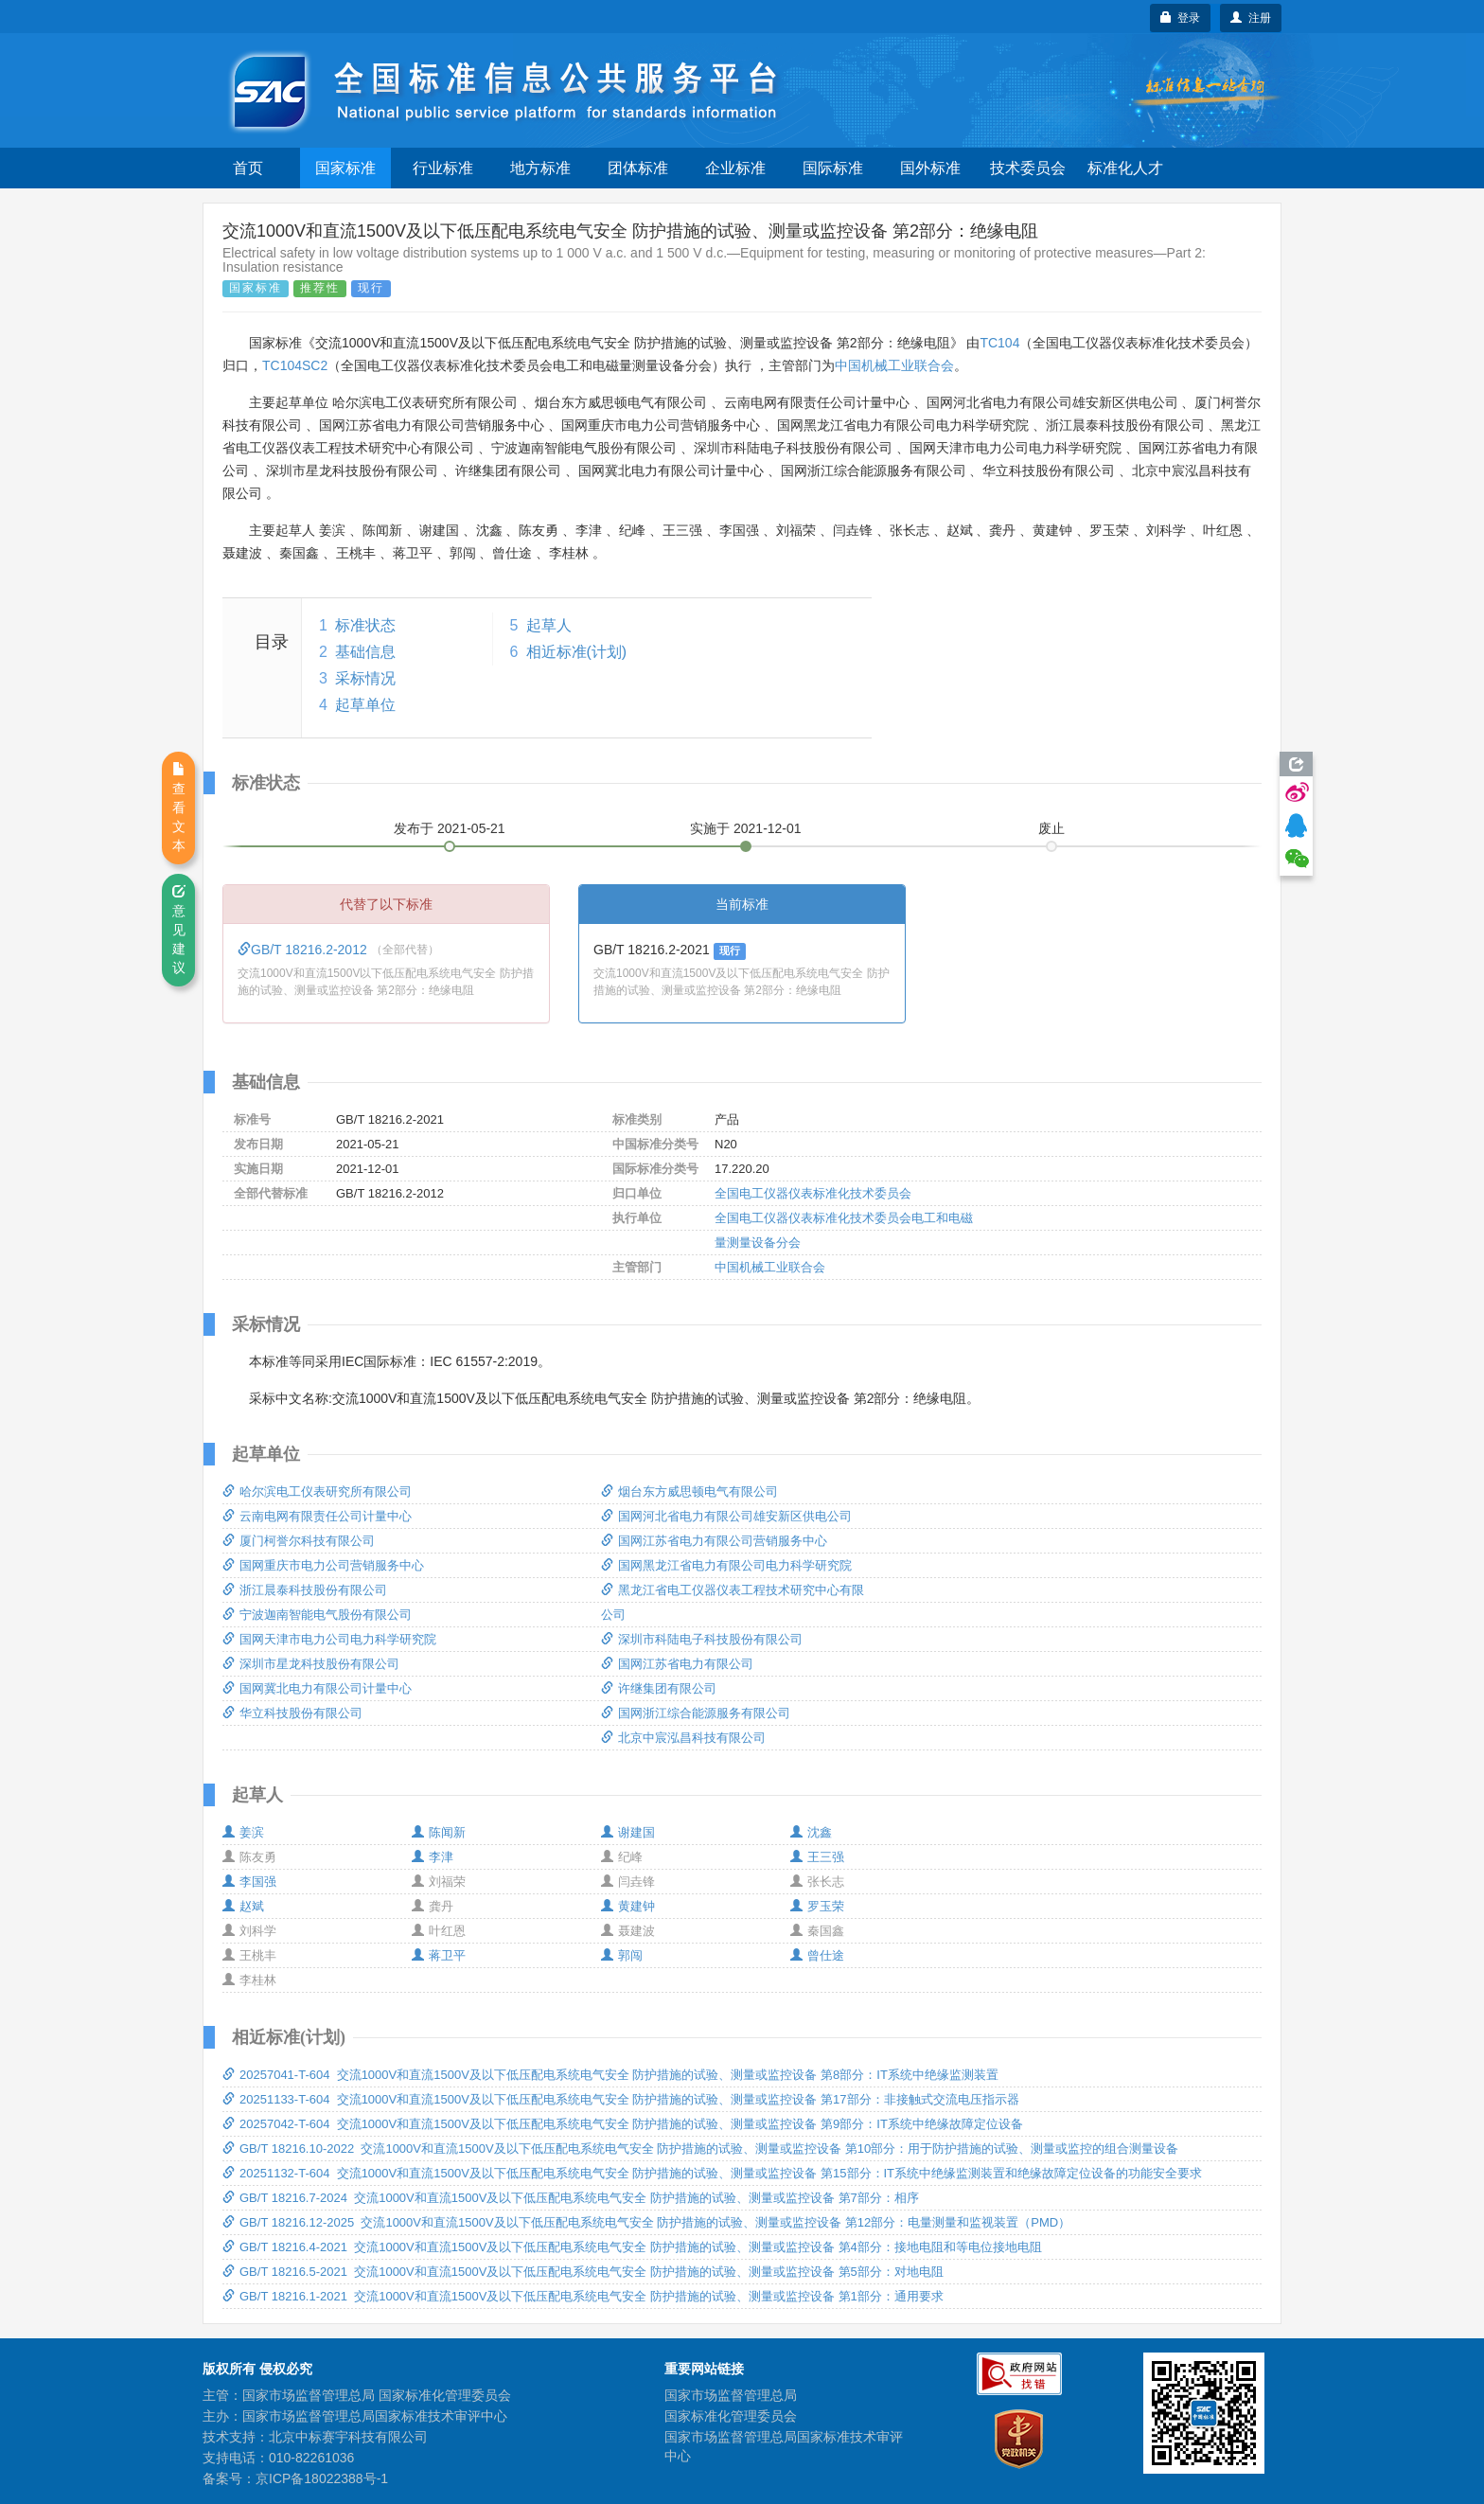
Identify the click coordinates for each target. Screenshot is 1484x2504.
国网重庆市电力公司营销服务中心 (323, 1565)
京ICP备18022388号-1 (322, 2478)
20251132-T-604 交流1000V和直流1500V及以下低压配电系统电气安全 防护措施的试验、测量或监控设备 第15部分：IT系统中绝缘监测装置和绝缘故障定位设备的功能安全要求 (712, 2173)
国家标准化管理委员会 (730, 2416)
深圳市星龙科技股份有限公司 (310, 1664)
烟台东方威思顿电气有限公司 (689, 1491)
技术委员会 (1028, 168)
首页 (248, 168)
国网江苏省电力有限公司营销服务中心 (714, 1541)
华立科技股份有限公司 (292, 1713)
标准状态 (365, 625)
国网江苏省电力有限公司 (677, 1664)
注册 (1250, 18)
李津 (432, 1857)
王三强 (817, 1857)
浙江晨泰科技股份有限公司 (304, 1590)
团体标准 (638, 168)
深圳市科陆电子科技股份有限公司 (702, 1639)
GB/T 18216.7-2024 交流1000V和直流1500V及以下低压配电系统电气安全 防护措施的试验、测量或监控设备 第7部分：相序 (570, 2198)
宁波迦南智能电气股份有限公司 (317, 1614)
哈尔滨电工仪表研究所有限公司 (317, 1491)
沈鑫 (811, 1832)
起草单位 (365, 705)
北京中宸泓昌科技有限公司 (683, 1738)
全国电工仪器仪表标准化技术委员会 (813, 1193)
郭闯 (622, 1955)
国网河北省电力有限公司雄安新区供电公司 (726, 1516)
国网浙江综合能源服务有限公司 (695, 1713)
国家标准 (345, 168)
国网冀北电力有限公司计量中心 (317, 1688)
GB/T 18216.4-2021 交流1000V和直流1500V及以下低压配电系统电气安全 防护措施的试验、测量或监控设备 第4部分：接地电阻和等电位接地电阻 (632, 2247)
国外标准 (930, 168)
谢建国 (628, 1832)
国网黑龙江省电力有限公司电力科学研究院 (726, 1565)
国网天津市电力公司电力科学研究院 (329, 1639)
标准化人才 (1125, 168)
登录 (1180, 18)
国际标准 (833, 168)
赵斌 (243, 1906)
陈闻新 (439, 1832)
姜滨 (243, 1832)
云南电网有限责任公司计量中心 (317, 1516)
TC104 (999, 342)
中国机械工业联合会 (894, 365)
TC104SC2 (294, 365)
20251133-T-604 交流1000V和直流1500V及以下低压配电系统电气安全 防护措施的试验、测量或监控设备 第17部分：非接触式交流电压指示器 (620, 2099)
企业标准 (735, 168)
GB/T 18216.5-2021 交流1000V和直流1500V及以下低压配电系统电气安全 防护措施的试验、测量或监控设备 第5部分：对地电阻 (583, 2271)
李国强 (249, 1881)
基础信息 (365, 652)
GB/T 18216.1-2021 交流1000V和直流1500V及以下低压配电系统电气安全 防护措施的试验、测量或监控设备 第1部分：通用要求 (583, 2296)
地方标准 (540, 168)
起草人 (549, 625)
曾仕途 (817, 1955)
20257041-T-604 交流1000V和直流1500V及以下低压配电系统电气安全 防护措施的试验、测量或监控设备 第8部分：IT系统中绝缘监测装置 (610, 2075)
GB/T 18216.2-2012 (304, 949)
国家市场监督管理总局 (730, 2395)
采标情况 (365, 678)
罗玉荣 (817, 1906)
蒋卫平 (439, 1955)
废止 (1051, 828)
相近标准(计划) (576, 652)
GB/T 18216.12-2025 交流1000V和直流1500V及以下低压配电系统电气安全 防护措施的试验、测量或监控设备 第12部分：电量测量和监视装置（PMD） (646, 2222)
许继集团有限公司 (658, 1688)
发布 (449, 828)
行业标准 (443, 168)
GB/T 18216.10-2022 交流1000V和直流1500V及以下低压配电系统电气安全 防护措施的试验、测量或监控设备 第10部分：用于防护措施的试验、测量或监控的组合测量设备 (700, 2148)
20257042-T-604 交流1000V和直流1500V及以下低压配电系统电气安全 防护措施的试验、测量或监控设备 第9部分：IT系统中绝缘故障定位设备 (622, 2124)
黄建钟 (628, 1906)
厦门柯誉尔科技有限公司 (298, 1541)
